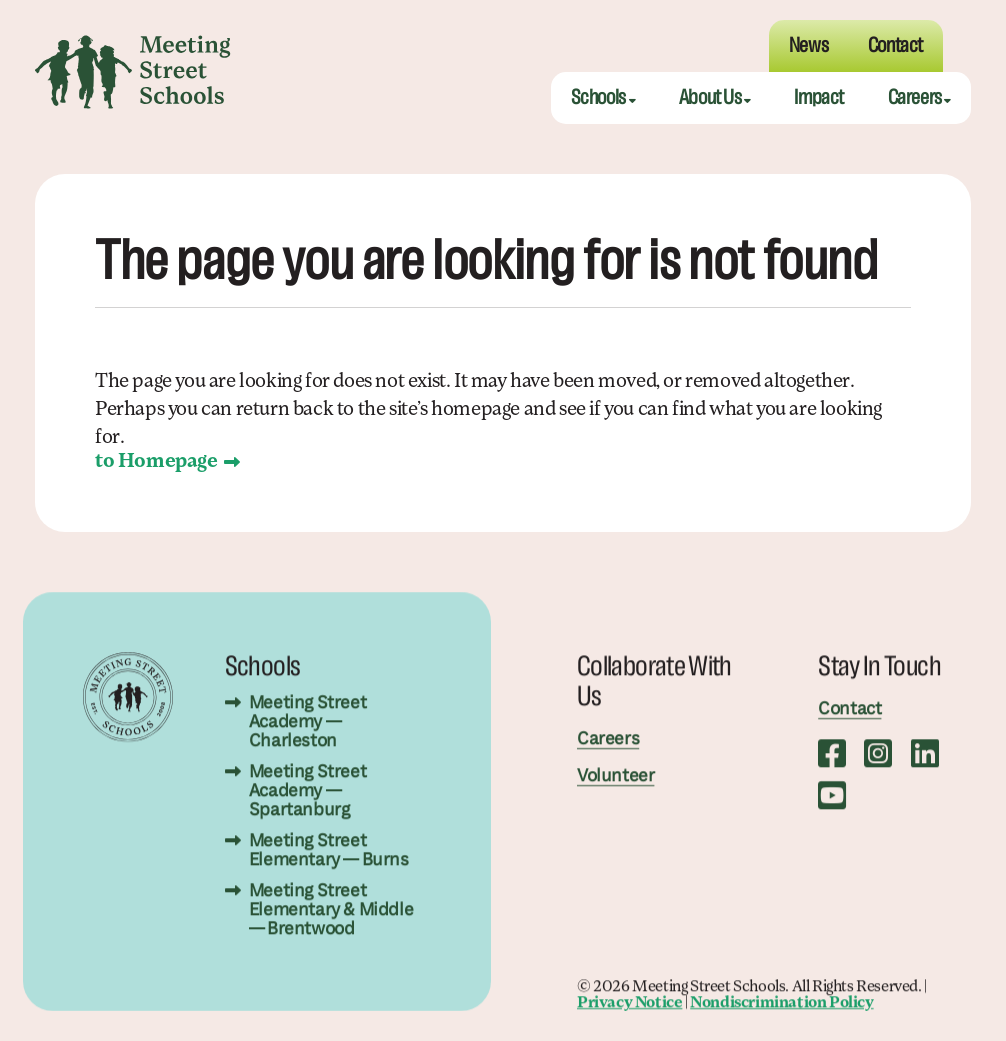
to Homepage (156, 462)
